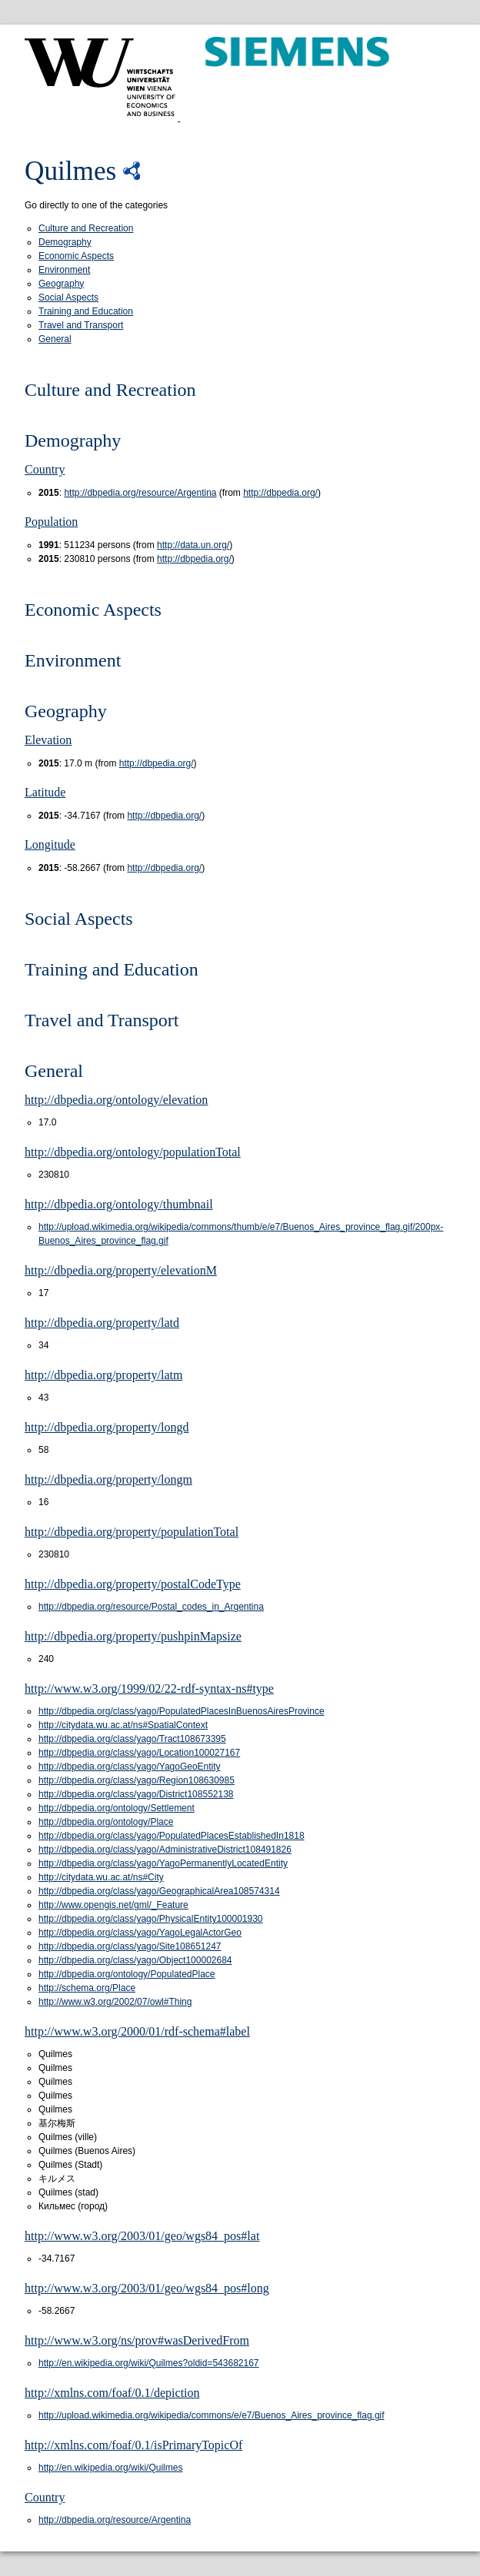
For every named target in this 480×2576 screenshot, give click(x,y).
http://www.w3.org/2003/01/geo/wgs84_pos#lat (142, 2235)
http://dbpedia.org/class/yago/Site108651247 (130, 1946)
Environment (64, 269)
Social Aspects (68, 297)
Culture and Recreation (85, 228)
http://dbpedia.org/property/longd (106, 1427)
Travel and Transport (80, 325)
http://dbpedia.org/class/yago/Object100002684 (135, 1960)
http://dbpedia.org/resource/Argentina (140, 492)
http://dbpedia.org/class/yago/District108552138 (136, 1794)
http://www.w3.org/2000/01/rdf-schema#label (137, 2031)
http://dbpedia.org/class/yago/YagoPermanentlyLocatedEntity (163, 1863)
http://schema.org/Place (86, 1988)
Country (45, 469)
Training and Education (85, 311)
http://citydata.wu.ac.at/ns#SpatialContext (123, 1725)
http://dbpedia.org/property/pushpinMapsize (133, 1636)
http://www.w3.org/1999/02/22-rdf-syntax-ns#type (149, 1688)
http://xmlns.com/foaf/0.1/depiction (112, 2392)
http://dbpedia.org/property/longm (108, 1479)
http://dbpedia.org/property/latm (103, 1374)
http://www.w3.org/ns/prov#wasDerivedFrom (137, 2340)
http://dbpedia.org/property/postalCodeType (133, 1583)
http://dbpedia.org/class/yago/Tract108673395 (132, 1738)
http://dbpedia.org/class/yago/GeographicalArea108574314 (159, 1891)
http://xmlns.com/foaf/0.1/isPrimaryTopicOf (133, 2444)
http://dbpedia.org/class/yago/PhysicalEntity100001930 (150, 1918)
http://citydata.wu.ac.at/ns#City (101, 1877)
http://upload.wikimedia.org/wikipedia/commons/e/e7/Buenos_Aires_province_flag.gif (211, 2415)
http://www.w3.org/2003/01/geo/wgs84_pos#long (147, 2288)
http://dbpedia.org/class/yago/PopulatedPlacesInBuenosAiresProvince (181, 1711)
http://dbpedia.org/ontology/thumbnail (119, 1204)
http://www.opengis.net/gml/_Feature (113, 1905)
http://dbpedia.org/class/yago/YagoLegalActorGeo (140, 1932)
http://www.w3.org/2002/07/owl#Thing (115, 2001)
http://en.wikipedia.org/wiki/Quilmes (110, 2467)
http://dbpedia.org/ (280, 492)
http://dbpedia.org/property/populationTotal (131, 1531)
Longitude (50, 844)
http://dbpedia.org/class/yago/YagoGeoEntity (129, 1766)
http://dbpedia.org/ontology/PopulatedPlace (126, 1974)
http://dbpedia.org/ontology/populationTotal (133, 1151)
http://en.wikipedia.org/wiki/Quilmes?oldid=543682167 (148, 2363)
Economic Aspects (76, 256)
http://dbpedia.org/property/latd (102, 1322)
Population (51, 521)
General (55, 339)
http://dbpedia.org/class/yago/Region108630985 (136, 1780)
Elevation (48, 739)
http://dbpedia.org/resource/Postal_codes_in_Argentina (151, 1606)
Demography (65, 242)
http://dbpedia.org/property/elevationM (121, 1270)
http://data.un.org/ (193, 545)
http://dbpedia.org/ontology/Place (105, 1821)
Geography (61, 283)
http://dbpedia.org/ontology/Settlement (116, 1808)
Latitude (45, 792)
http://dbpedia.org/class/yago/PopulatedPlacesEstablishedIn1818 (171, 1835)
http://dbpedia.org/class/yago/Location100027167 (139, 1752)
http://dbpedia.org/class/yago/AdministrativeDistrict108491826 (165, 1849)
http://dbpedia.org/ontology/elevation (116, 1099)
